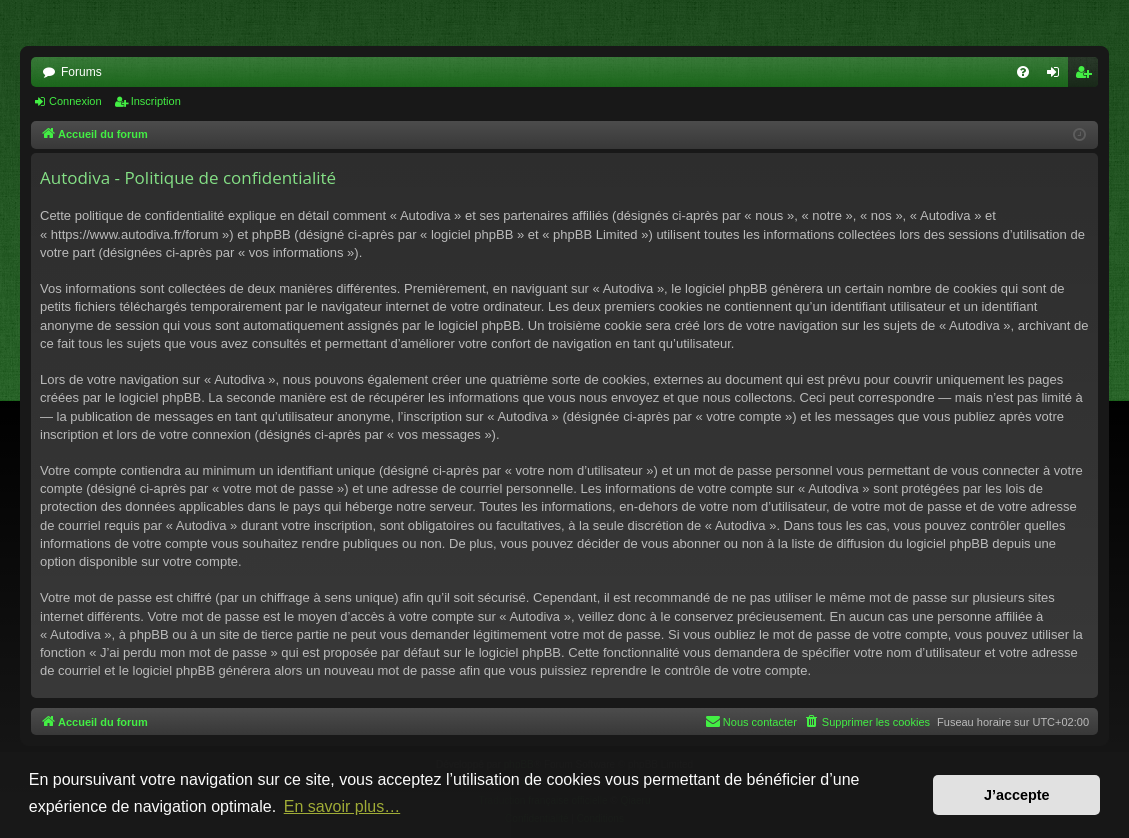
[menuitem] (1023, 72)
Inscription (156, 101)
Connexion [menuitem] (1057, 76)
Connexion (75, 101)
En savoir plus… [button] (342, 806)
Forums (81, 72)
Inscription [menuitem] (1087, 76)
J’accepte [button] (1017, 795)
